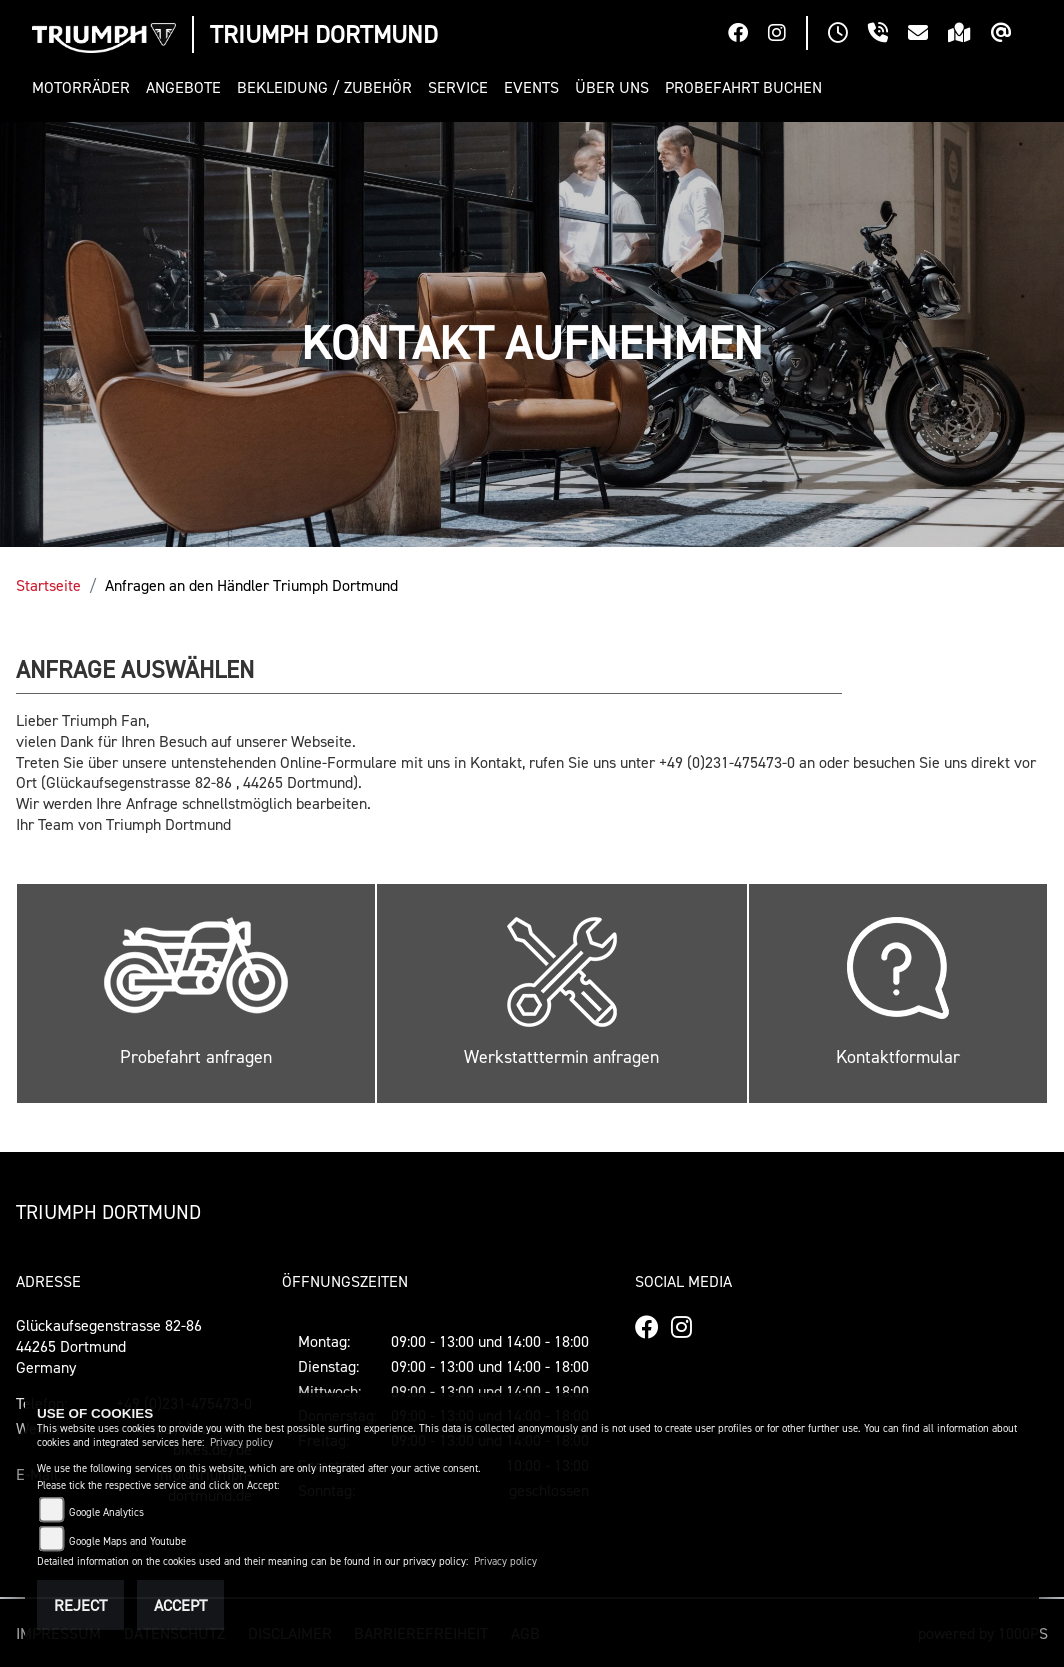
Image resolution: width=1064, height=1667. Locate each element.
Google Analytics (106, 1512)
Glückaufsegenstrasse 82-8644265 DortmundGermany (109, 1346)
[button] (85, 87)
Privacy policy (241, 1442)
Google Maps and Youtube (127, 1541)
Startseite (48, 585)
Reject (80, 1605)
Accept (180, 1605)
